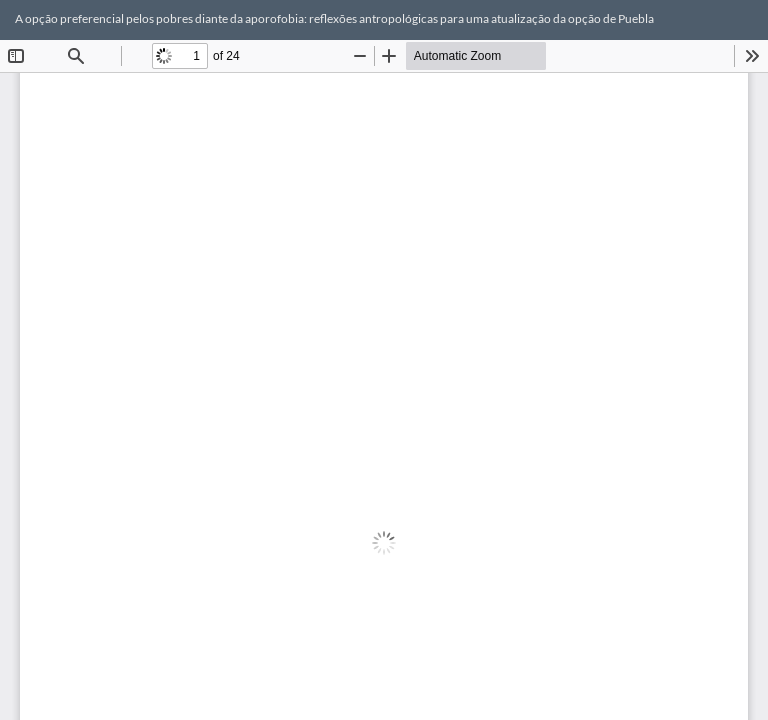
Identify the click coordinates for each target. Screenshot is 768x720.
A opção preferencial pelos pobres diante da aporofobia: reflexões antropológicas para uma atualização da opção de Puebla (334, 18)
